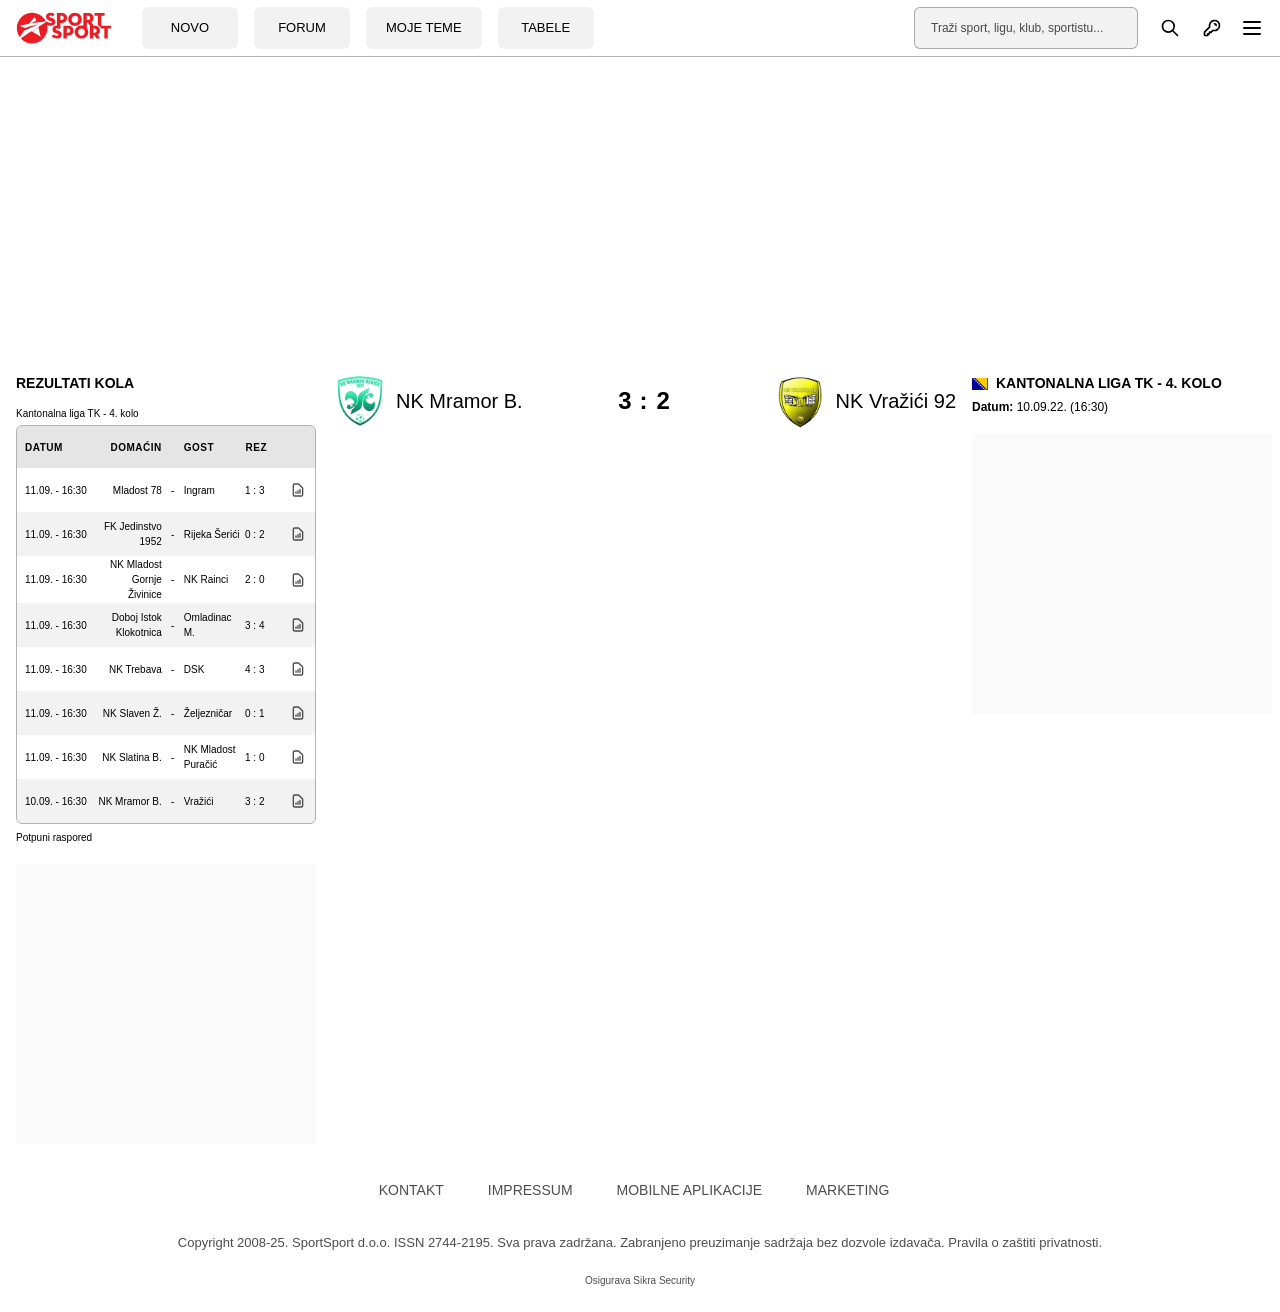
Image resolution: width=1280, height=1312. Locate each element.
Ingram (199, 490)
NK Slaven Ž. (132, 713)
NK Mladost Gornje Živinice (136, 579)
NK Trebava (135, 669)
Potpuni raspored (54, 837)
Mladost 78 (137, 490)
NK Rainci (206, 579)
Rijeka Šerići (212, 534)
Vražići (199, 801)
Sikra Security (664, 1280)
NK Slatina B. (131, 757)
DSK (194, 669)
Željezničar (208, 713)
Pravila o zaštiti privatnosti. (1025, 1242)
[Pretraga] (1159, 28)
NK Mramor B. (129, 801)
